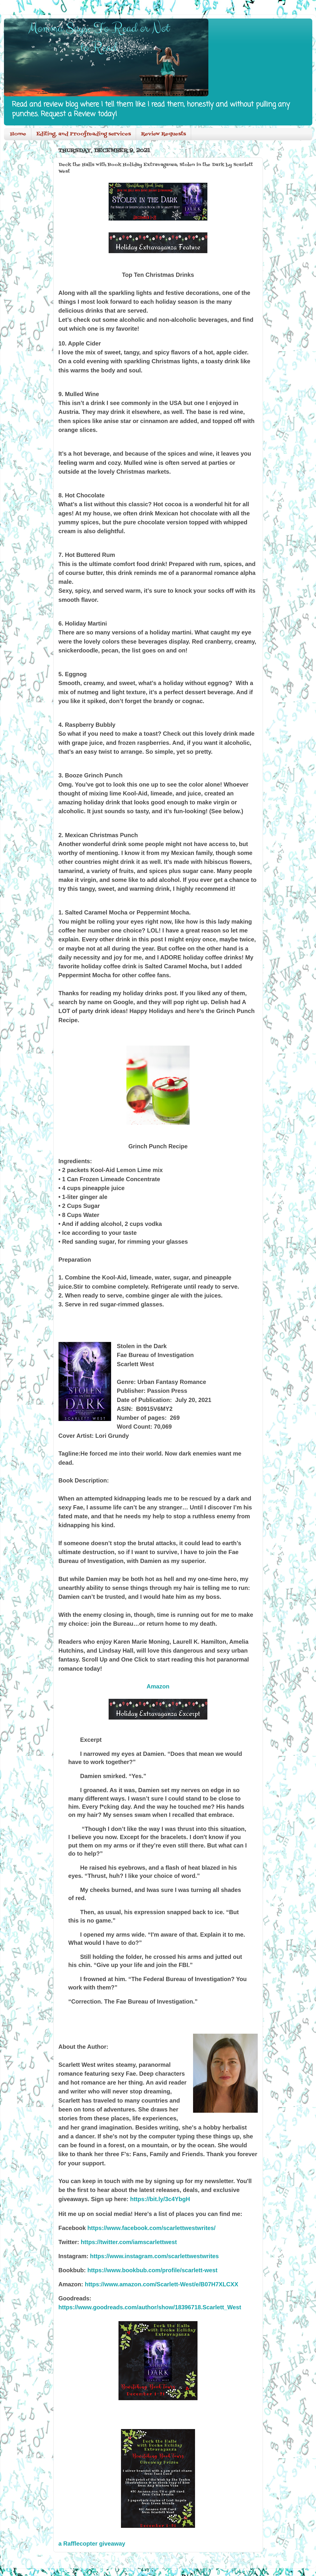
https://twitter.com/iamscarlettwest (129, 2242)
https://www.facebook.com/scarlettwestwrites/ (151, 2228)
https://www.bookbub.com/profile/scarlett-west (152, 2270)
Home (18, 134)
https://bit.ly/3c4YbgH (160, 2199)
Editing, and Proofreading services (83, 134)
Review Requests (163, 134)
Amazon (158, 1686)
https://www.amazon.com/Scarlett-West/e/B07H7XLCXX (161, 2284)
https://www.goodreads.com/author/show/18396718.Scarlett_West (150, 2307)
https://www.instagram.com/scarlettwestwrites (154, 2256)
